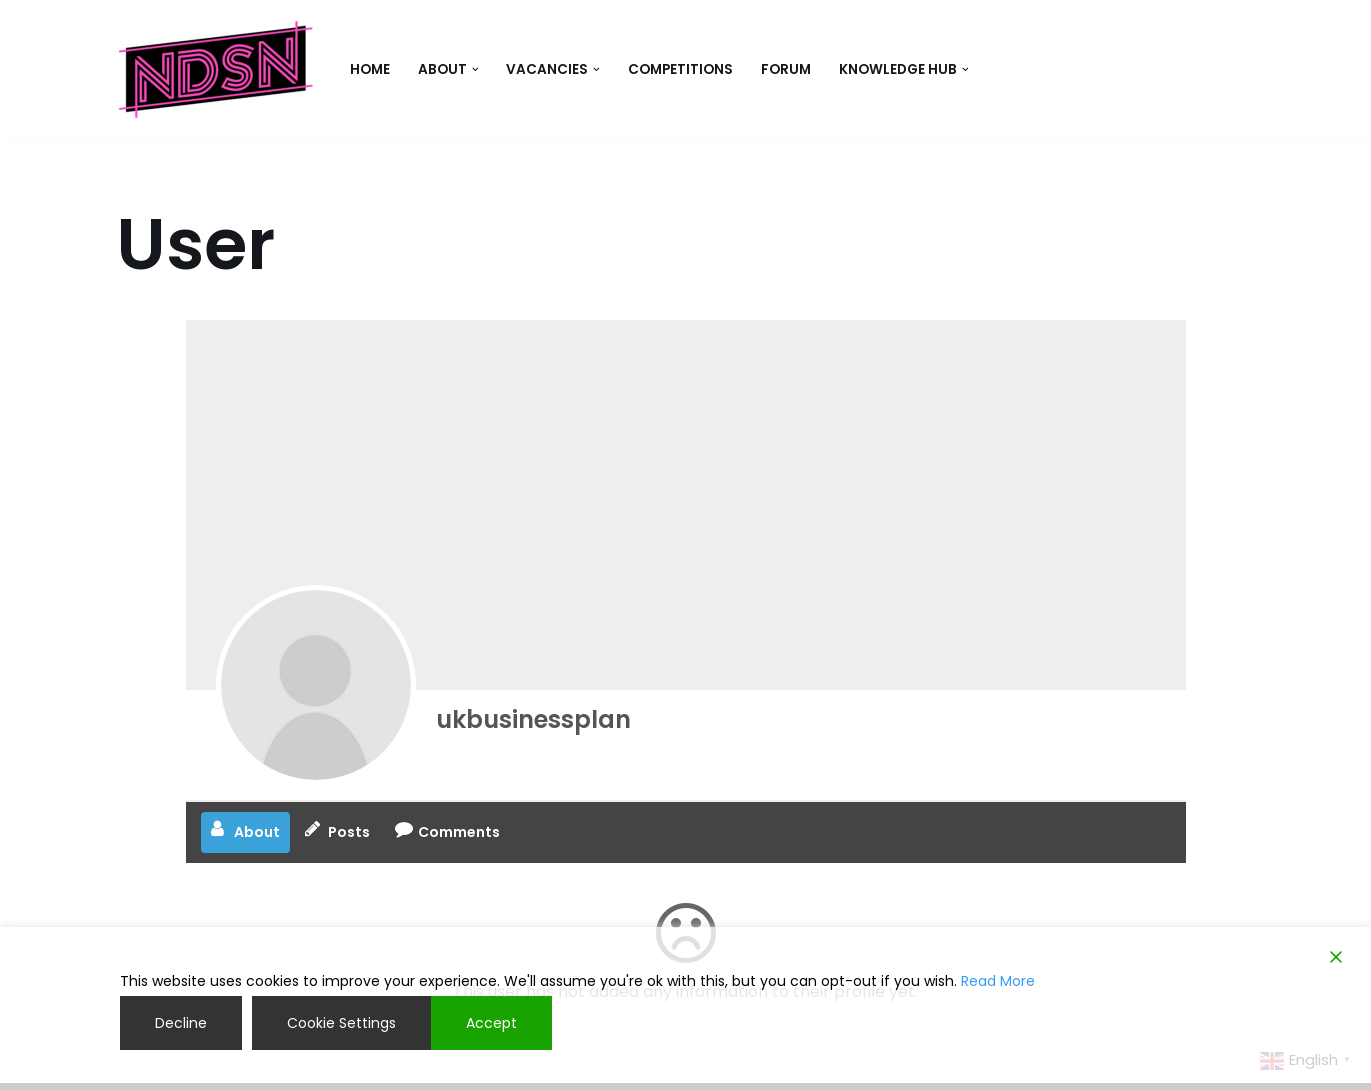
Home (370, 69)
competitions (680, 69)
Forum (786, 69)
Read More (998, 981)
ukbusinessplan (533, 719)
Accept (491, 1023)
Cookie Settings (341, 1023)
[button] (475, 69)
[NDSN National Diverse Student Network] (216, 69)
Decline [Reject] (181, 1023)
